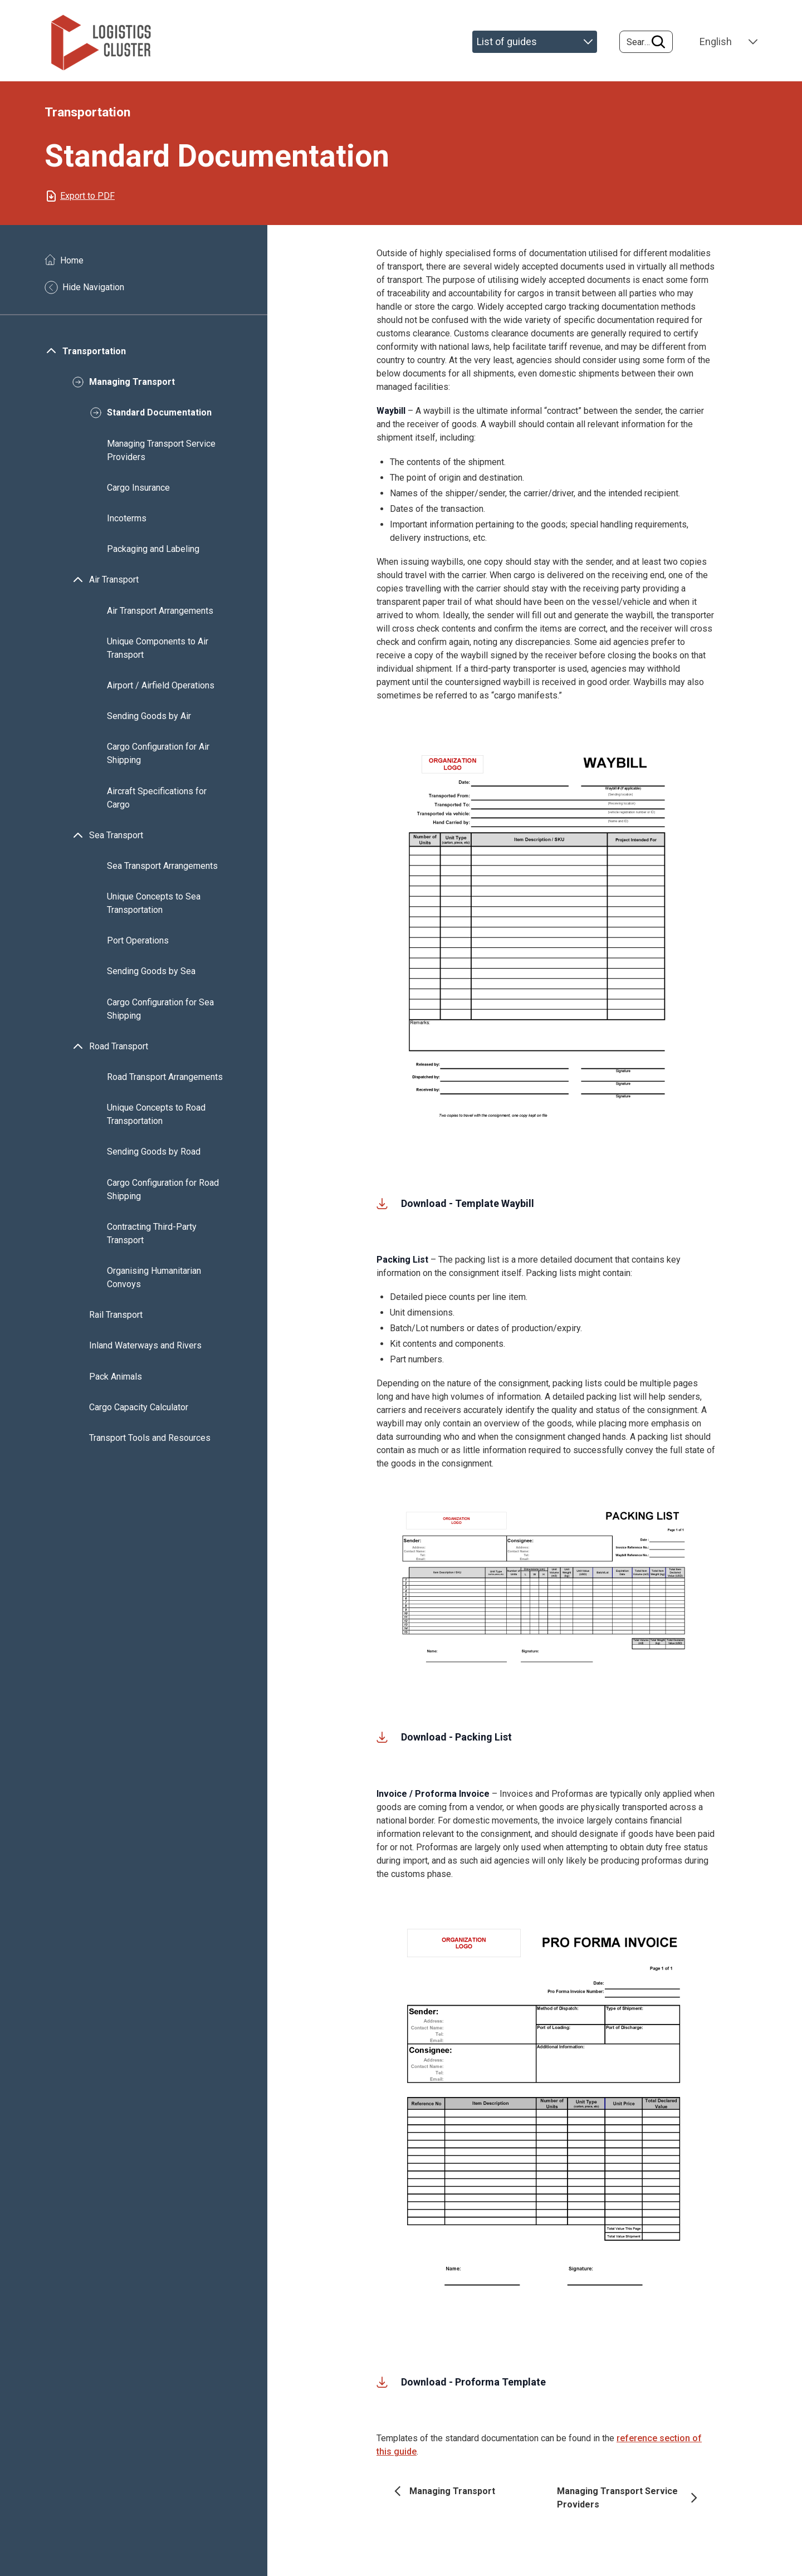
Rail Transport (116, 1321)
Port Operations (138, 947)
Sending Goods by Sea (151, 977)
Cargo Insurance (138, 494)
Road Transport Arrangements (165, 1083)
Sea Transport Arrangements (162, 872)
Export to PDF (87, 202)
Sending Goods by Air (149, 722)
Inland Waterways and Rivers (146, 1352)
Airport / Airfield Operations (160, 692)
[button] (545, 941)
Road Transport (118, 1053)
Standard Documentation (159, 419)
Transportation (94, 358)
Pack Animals (115, 1382)
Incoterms (126, 525)
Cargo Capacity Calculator (138, 1414)
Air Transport (114, 586)
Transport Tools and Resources (150, 1444)
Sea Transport (116, 842)
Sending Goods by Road (153, 1158)
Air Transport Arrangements (160, 617)
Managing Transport (132, 388)
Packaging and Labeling (153, 555)
